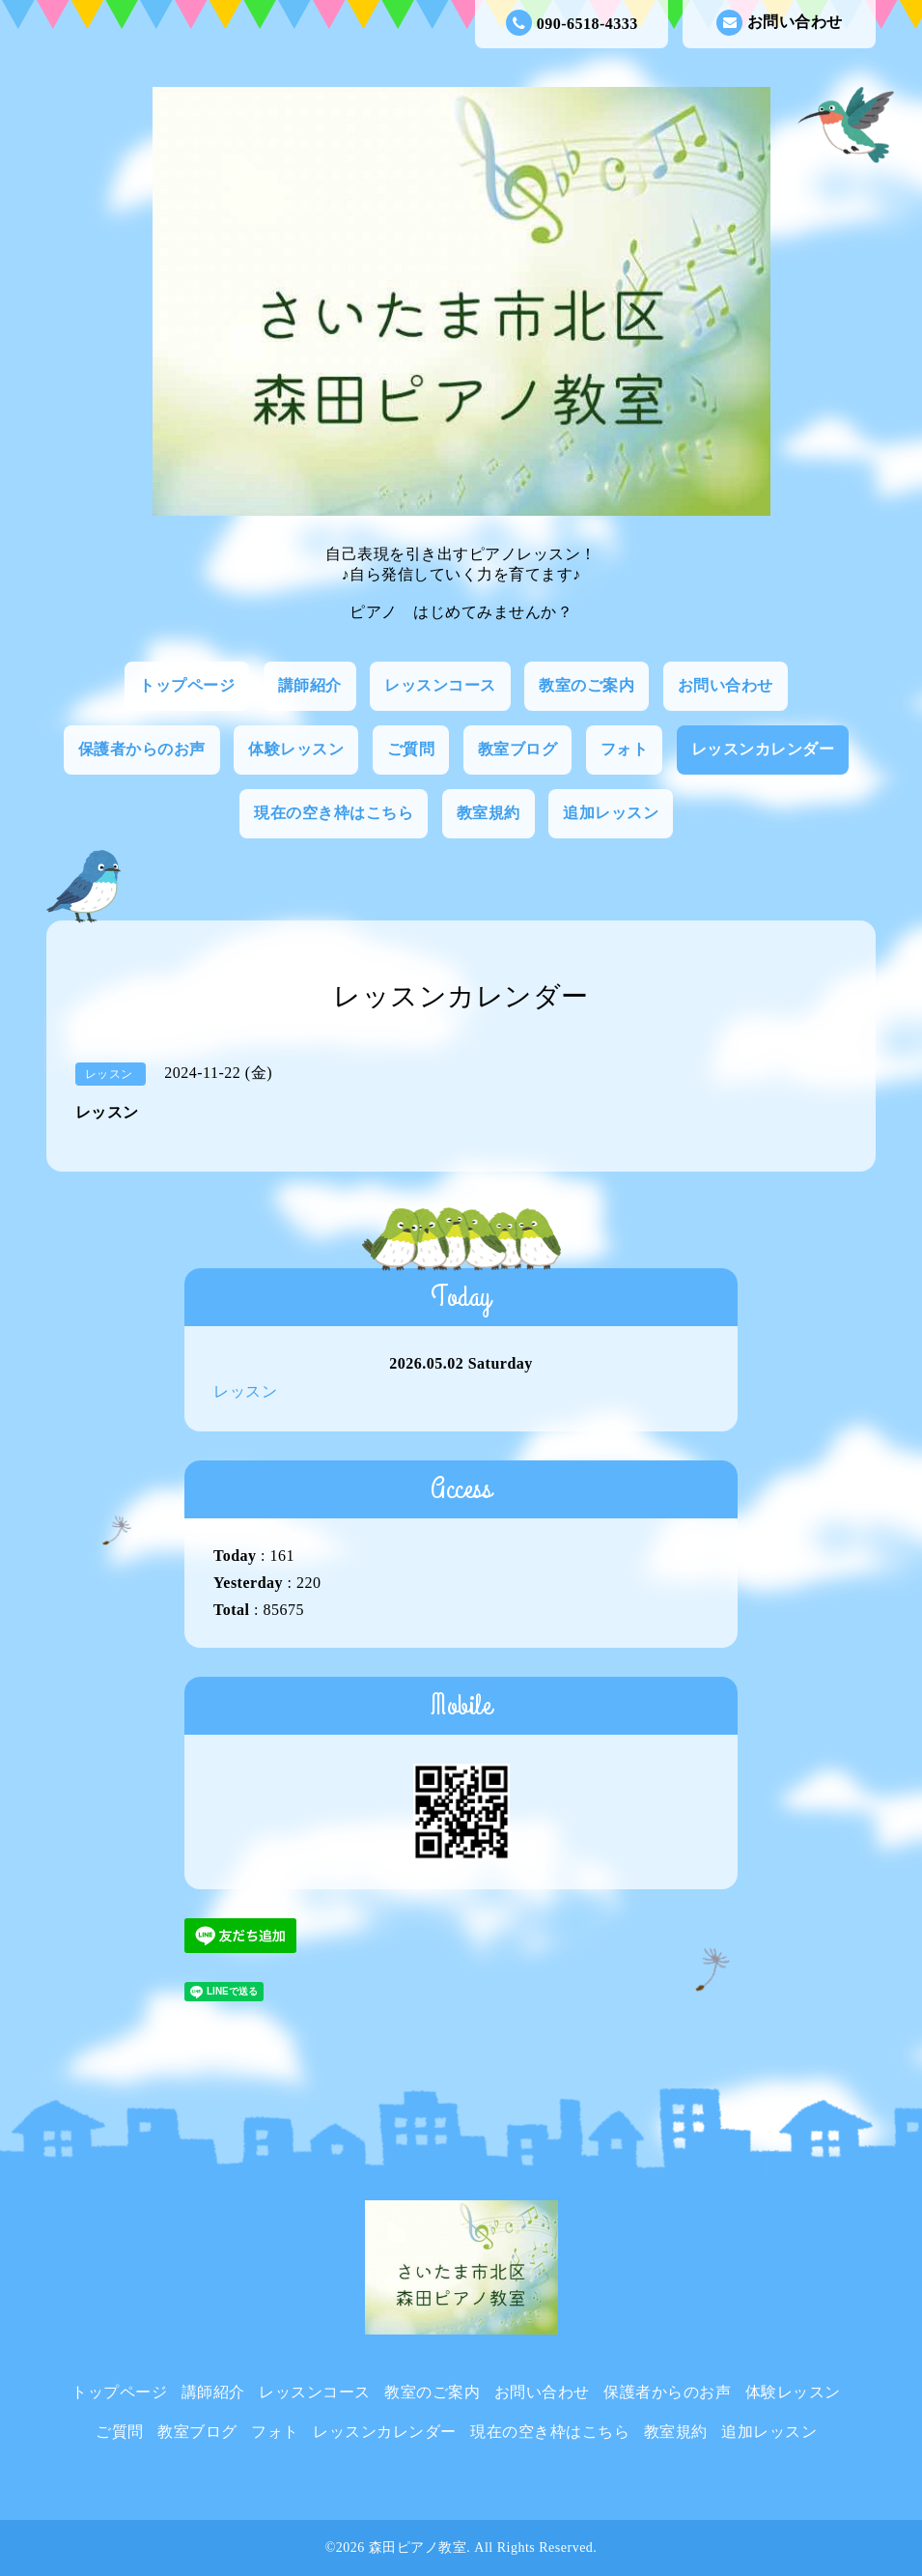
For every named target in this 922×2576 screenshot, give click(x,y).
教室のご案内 (586, 685)
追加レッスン (610, 813)
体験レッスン (296, 749)
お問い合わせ (779, 23)
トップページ (187, 685)
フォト (625, 749)
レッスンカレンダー (763, 749)
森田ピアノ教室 (418, 2547)
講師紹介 (310, 685)
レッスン (245, 1391)
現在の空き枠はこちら (333, 813)
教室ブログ (518, 749)
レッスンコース (440, 685)
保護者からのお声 (142, 749)
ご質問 (411, 749)
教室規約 (488, 813)
